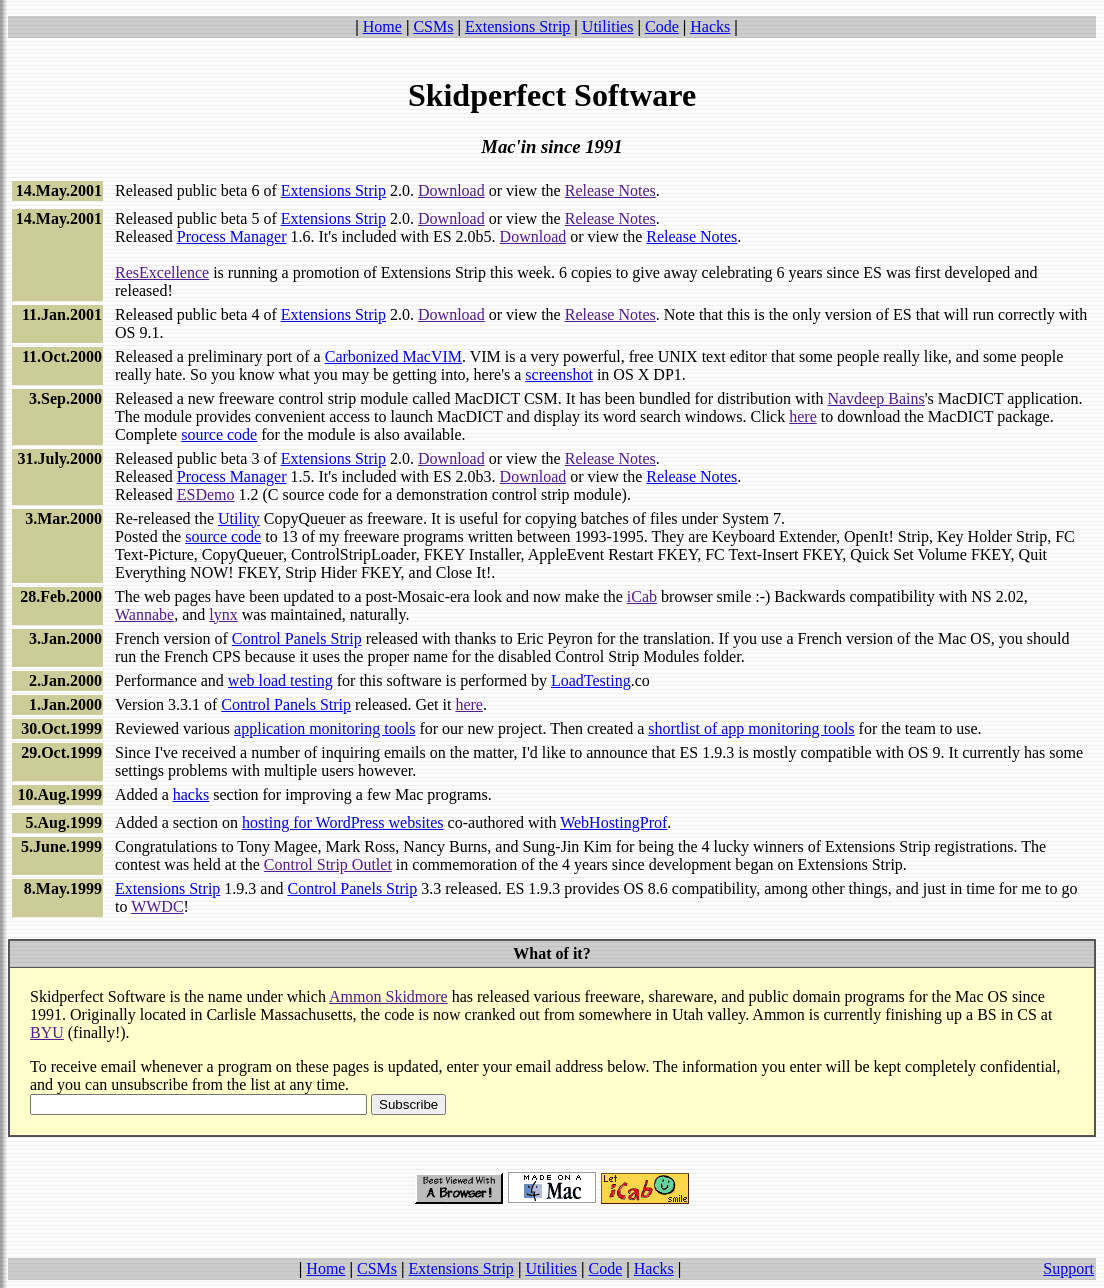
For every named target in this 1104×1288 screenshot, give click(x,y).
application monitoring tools (324, 728)
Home (382, 26)
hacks (191, 794)
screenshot (559, 374)
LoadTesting (591, 680)
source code (219, 434)
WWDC (157, 906)
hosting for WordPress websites (343, 822)
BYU (47, 1032)
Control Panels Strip (297, 638)
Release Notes (610, 190)
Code (662, 26)
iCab (642, 596)
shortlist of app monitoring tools (751, 728)
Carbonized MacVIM (393, 356)
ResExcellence (162, 272)
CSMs (433, 26)
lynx (223, 614)
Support (1068, 1268)
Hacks (710, 26)
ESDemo (206, 494)
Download (451, 190)
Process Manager (232, 236)
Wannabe (144, 614)
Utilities (608, 26)
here (803, 416)
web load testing (280, 680)
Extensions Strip (517, 26)
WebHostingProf (613, 822)
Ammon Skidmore (388, 996)
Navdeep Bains (875, 398)
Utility (239, 518)
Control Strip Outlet (328, 864)
